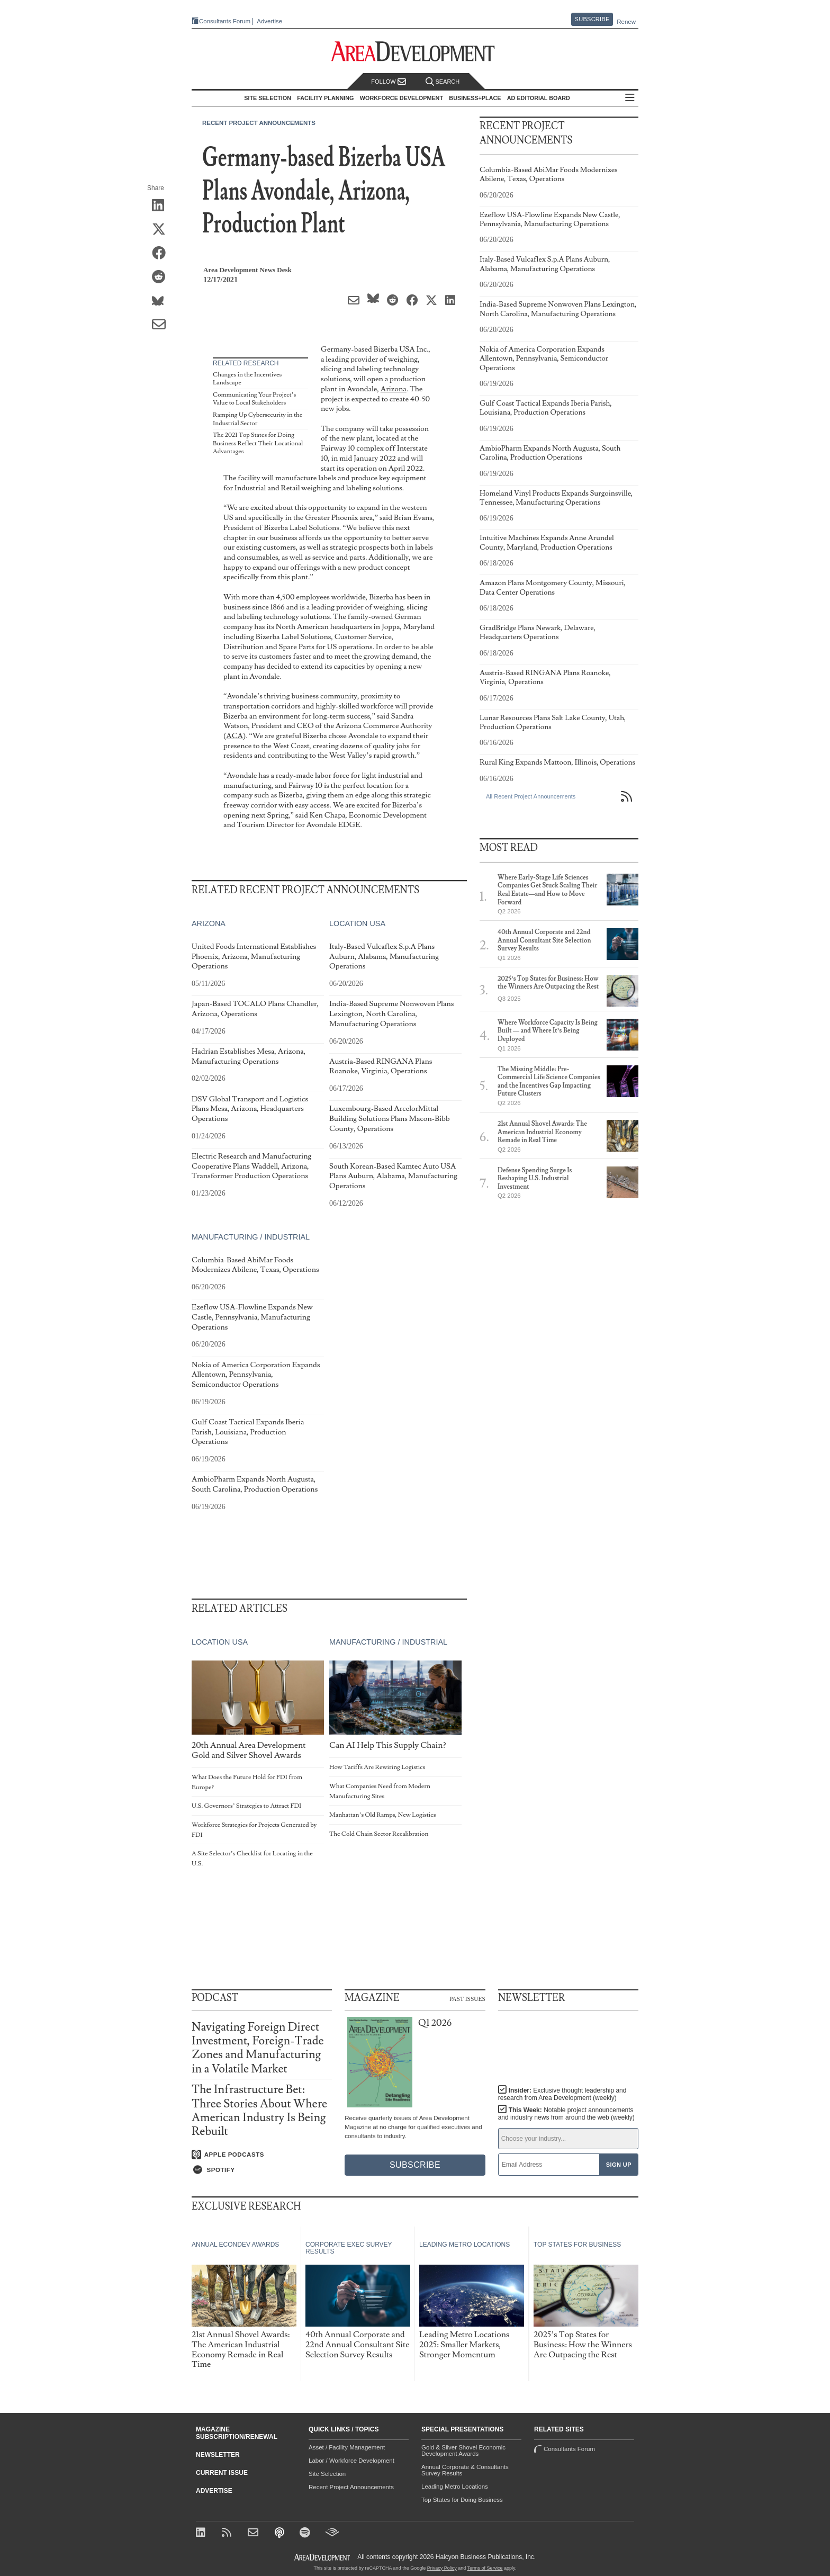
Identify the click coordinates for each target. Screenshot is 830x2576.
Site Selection (327, 2474)
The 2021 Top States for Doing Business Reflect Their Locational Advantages (258, 443)
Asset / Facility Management (347, 2447)
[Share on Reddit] (162, 277)
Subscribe (592, 19)
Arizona (394, 389)
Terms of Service (485, 2568)
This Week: (566, 2113)
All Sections (630, 98)
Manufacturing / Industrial (251, 1237)
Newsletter (218, 2454)
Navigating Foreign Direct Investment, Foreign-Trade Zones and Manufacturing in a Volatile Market (258, 2048)
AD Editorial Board (538, 98)
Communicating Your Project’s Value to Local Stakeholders (254, 399)
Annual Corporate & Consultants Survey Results (465, 2470)
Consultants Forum (224, 21)
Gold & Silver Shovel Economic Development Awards (463, 2450)
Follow (388, 82)
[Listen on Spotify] (262, 2170)
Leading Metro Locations (454, 2486)
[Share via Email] (162, 325)
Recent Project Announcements (258, 123)
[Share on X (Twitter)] (162, 229)
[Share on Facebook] (162, 253)
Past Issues (467, 1998)
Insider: (562, 2094)
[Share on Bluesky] (162, 301)
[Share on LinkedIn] (162, 206)
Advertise (269, 21)
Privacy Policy (442, 2568)
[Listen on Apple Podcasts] (262, 2154)
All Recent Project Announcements (530, 796)
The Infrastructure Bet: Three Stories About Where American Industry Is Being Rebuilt (259, 2111)
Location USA (357, 923)
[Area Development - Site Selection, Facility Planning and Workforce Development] (415, 51)
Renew (626, 22)
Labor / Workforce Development (351, 2460)
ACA (234, 736)
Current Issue (222, 2472)
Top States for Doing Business (462, 2500)
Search (442, 82)
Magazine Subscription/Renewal (236, 2433)
